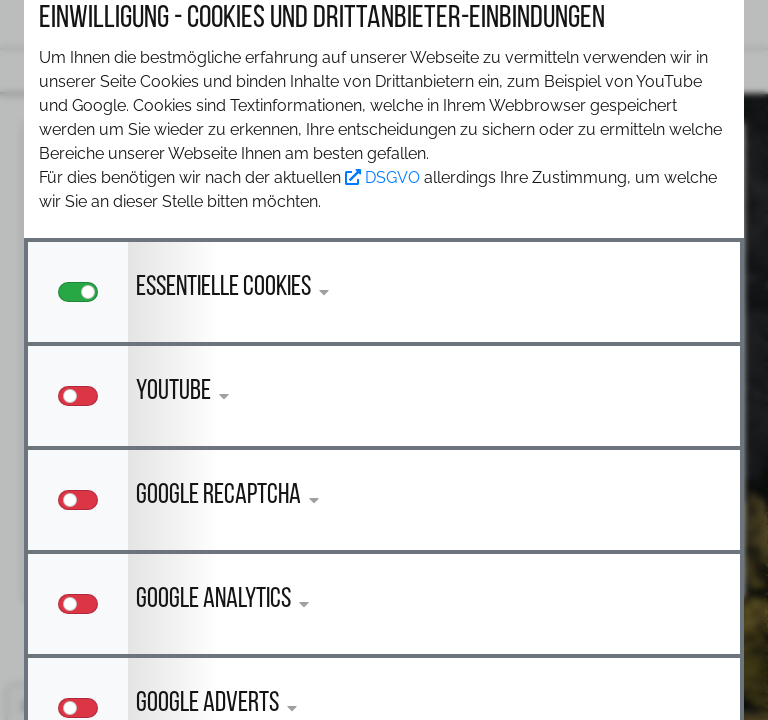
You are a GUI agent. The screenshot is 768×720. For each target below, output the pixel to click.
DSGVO (382, 177)
